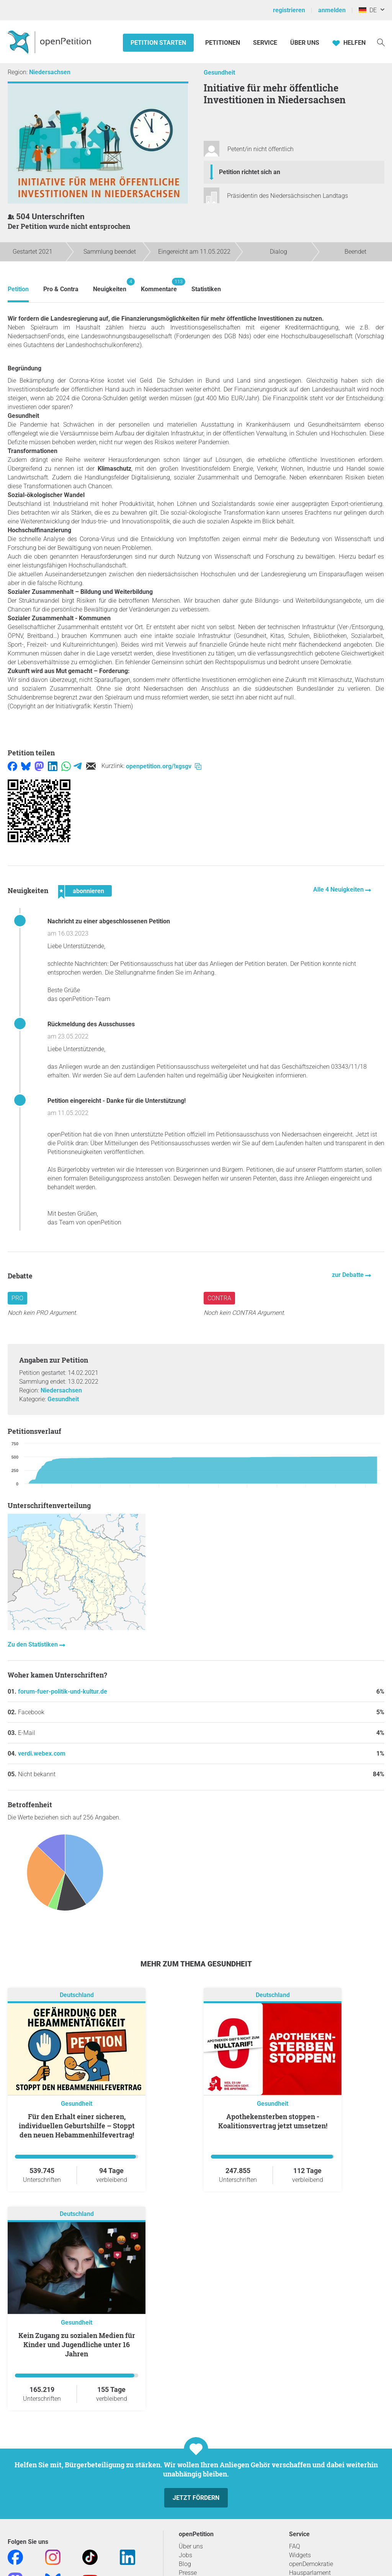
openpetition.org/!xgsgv (163, 766)
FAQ (294, 2546)
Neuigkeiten (109, 285)
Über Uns (304, 42)
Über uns (191, 2546)
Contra (219, 1298)
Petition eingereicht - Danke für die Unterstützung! (116, 1100)
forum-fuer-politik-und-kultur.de (62, 1691)
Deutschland (77, 1995)
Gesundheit (219, 72)
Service (265, 42)
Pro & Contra (60, 289)
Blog (185, 2564)
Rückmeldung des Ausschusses (91, 1024)
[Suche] (381, 41)
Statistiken (206, 289)
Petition (18, 289)
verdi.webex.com (41, 1753)
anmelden (332, 10)
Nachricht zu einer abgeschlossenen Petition (108, 921)
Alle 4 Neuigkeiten (339, 889)
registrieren (289, 10)
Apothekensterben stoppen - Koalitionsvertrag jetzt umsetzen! (272, 2121)
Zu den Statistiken (33, 1644)
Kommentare (159, 285)
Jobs (185, 2555)
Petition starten (158, 42)
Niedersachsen (49, 72)
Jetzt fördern (196, 2497)
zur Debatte (348, 1274)
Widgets (300, 2555)
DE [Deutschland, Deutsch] (368, 10)
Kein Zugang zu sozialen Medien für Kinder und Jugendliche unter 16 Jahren (76, 2344)
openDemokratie (311, 2564)
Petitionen (223, 42)
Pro (17, 1298)
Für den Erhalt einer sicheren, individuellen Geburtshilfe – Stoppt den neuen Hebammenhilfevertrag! (77, 2125)
